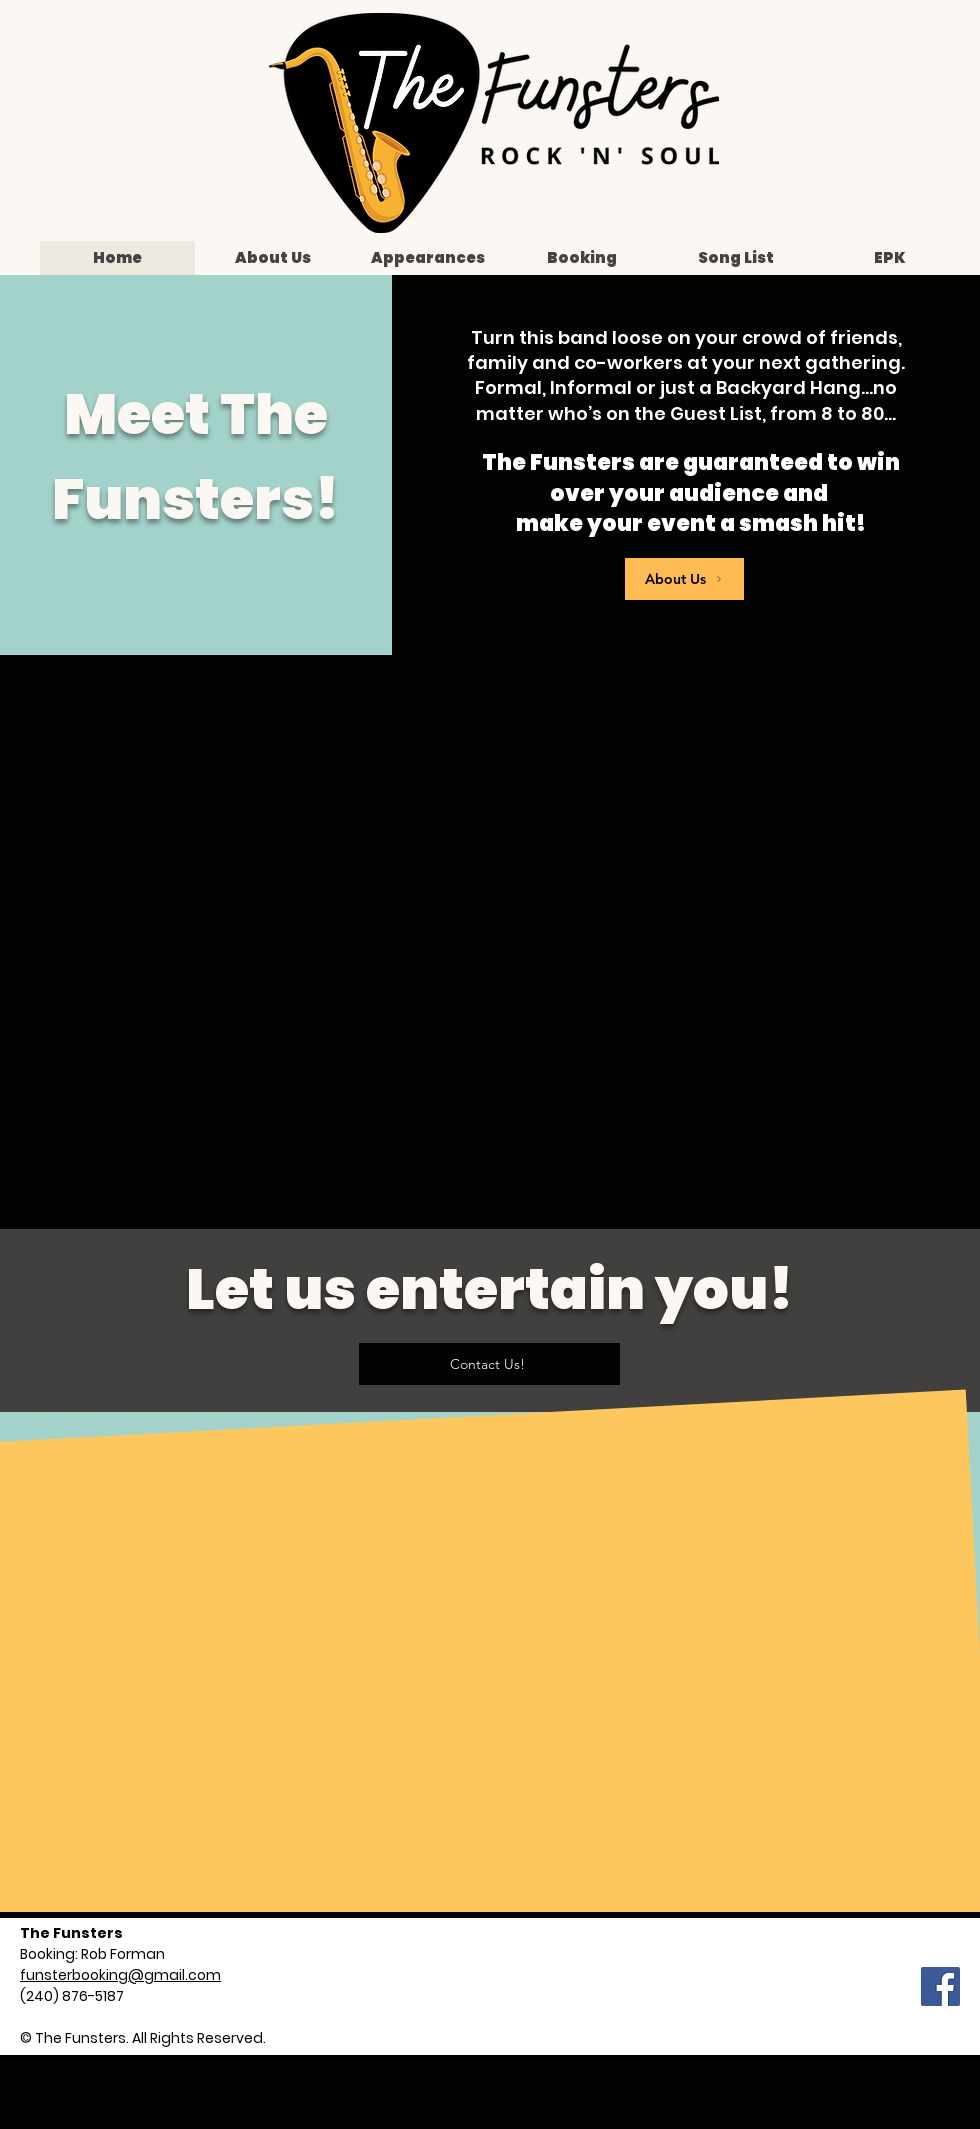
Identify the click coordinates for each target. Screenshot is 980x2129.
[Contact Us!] (489, 1364)
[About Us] (684, 579)
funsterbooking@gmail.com (120, 1975)
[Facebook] (940, 1986)
